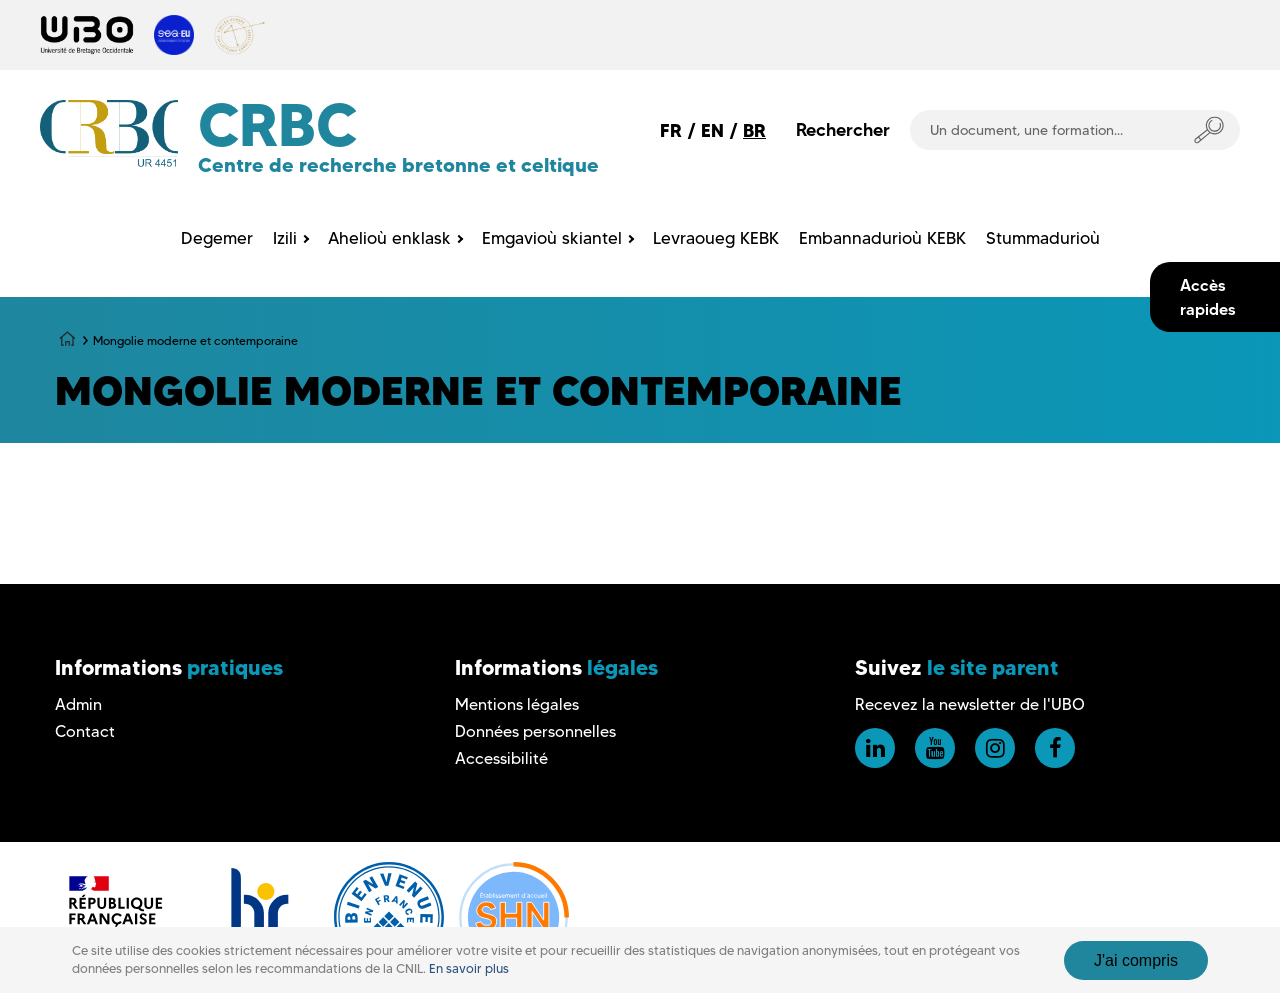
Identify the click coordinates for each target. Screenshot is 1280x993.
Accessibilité (501, 758)
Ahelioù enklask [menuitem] (389, 238)
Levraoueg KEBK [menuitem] (716, 238)
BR (754, 130)
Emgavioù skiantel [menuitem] (552, 238)
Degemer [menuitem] (217, 238)
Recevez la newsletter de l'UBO (970, 704)
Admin (78, 704)
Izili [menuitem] (285, 238)
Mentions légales (517, 704)
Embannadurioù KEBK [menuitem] (882, 238)
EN (712, 130)
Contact (85, 731)
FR (671, 130)
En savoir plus (469, 968)
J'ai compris (1136, 960)
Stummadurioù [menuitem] (1043, 238)
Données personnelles (535, 731)
